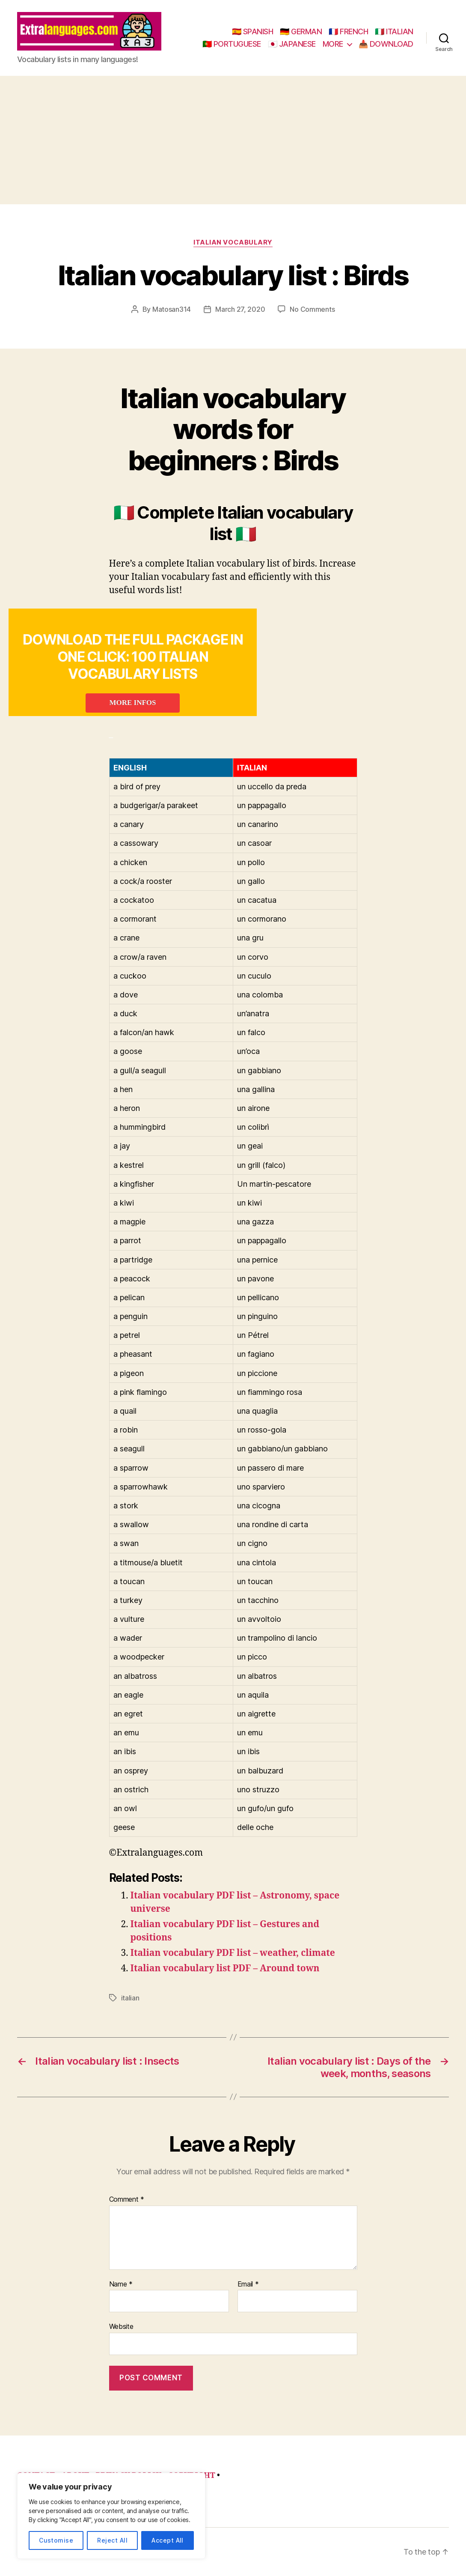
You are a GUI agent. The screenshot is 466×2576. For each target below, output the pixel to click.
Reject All (112, 2540)
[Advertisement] (233, 140)
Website (121, 2326)
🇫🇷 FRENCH (348, 31)
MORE (333, 44)
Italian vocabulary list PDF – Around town (225, 1968)
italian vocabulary (233, 242)
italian (130, 1998)
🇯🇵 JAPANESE (292, 44)
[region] (111, 2516)
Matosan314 (171, 309)
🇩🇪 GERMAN (301, 31)
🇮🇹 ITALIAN (394, 31)
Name (121, 2284)
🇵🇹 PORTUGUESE (231, 44)
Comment (127, 2199)
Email (248, 2284)
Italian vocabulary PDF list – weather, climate (233, 1953)
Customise (56, 2540)
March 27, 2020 (240, 309)
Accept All (167, 2540)
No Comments (312, 309)
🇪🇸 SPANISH (252, 31)
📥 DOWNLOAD (386, 44)
